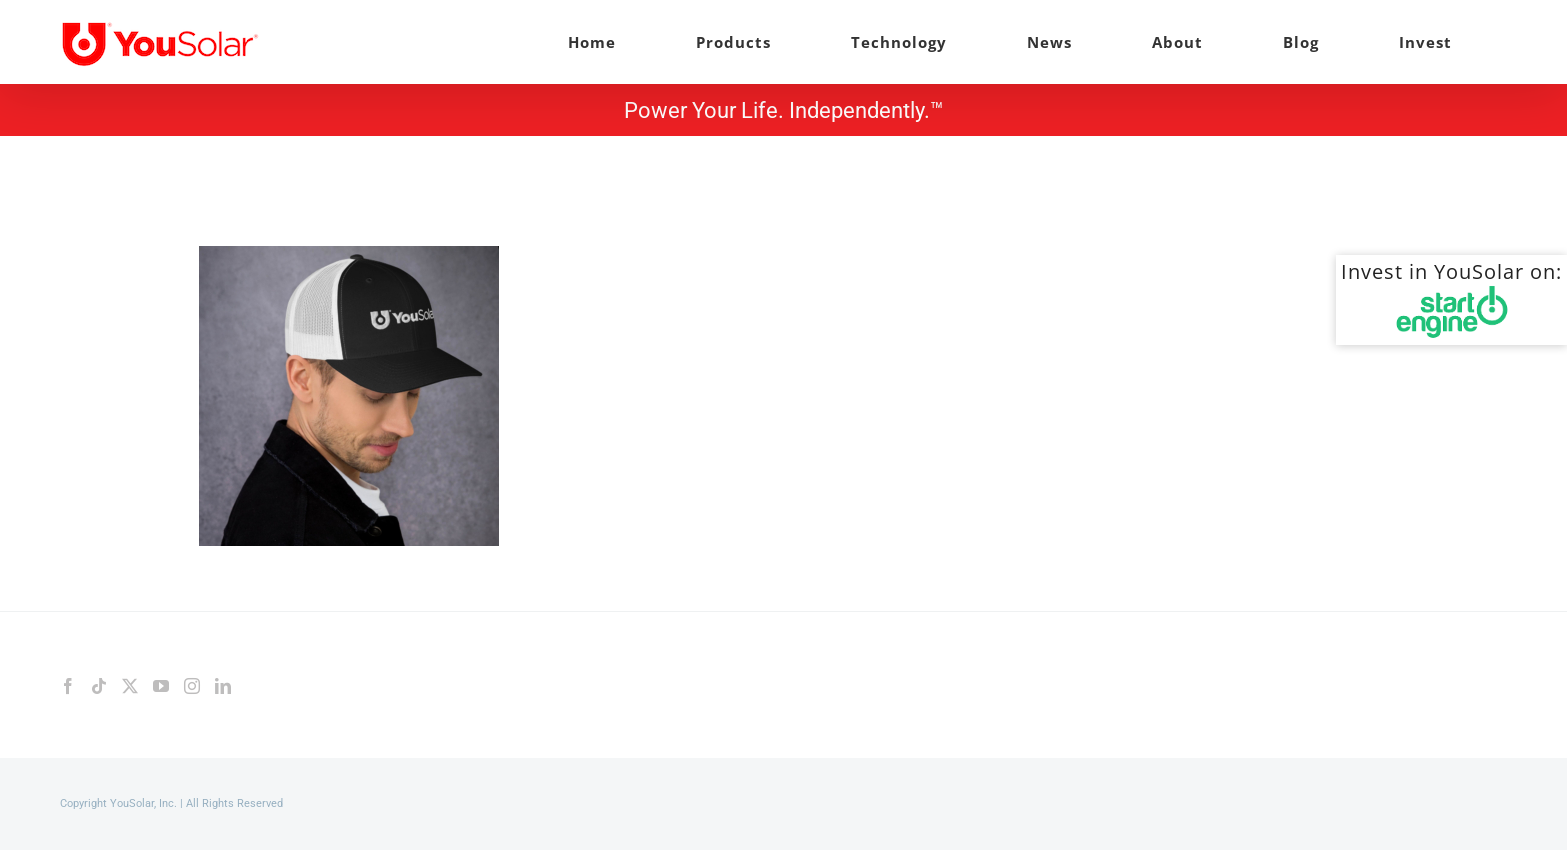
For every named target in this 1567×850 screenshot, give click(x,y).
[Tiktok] (99, 686)
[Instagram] (192, 686)
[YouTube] (161, 686)
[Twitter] (130, 686)
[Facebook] (68, 686)
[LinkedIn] (223, 686)
